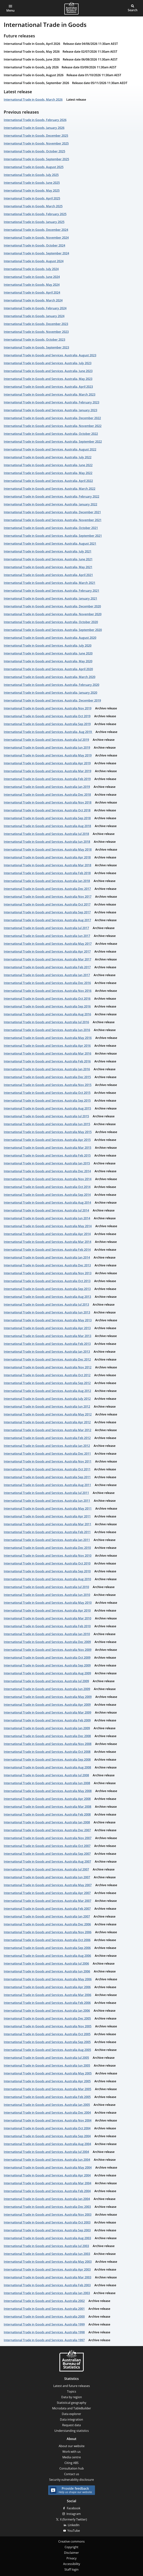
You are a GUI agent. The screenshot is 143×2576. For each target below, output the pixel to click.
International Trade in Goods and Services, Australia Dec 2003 (47, 2207)
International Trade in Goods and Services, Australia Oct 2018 (47, 810)
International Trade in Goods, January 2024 (34, 316)
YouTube (73, 2531)
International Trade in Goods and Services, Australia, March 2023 (49, 394)
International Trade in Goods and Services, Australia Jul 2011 (46, 1493)
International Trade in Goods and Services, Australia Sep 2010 (47, 1571)
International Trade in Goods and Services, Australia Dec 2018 (47, 795)
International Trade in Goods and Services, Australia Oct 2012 (47, 1375)
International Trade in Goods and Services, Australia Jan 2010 (47, 1634)
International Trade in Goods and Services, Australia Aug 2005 (47, 2050)
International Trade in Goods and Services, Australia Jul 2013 (46, 1304)
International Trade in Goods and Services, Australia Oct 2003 (47, 2222)
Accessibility (71, 2564)
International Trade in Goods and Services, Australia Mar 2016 (47, 1053)
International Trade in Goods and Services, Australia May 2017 (48, 944)
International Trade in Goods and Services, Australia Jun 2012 (47, 1406)
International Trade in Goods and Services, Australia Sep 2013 (47, 1289)
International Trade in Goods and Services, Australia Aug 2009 (47, 1673)
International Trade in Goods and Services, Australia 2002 (44, 2301)
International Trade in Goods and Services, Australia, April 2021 (48, 575)
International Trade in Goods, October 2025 (34, 151)
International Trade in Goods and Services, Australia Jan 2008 (47, 1822)
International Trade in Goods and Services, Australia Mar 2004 (47, 2183)
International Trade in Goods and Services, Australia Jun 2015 (47, 1124)
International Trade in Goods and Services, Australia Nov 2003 (47, 2215)
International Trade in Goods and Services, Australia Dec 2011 (47, 1454)
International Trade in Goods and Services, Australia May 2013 (48, 1320)
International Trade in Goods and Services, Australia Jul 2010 (46, 1587)
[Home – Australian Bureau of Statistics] (71, 2361)
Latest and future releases (71, 2386)
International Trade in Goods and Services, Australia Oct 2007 (47, 1846)
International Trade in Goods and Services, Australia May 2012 (48, 1414)
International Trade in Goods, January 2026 (34, 128)
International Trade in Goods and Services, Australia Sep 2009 (47, 1665)
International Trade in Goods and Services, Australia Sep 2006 (47, 1948)
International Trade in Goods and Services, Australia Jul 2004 (46, 2152)
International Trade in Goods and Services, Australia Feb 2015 (47, 1155)
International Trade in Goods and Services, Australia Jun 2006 (47, 1971)
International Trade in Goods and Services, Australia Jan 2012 (47, 1446)
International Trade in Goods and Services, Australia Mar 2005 (47, 2089)
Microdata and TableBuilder (71, 2408)
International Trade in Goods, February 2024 (35, 308)
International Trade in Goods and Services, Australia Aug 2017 (47, 920)
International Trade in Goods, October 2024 (34, 245)
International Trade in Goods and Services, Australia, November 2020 (52, 614)
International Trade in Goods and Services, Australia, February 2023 (51, 402)
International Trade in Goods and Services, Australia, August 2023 (50, 355)
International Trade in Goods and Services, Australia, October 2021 (51, 528)
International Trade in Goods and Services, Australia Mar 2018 (47, 865)
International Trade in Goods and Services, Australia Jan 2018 (47, 881)
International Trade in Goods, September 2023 (36, 347)
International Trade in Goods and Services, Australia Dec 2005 (47, 2018)
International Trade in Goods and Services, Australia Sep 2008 (47, 1759)
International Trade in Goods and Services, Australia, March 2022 (49, 489)
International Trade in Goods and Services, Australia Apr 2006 (47, 1987)
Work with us (71, 2452)
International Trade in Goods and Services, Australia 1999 (44, 2324)
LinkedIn (74, 2525)
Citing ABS (71, 2463)
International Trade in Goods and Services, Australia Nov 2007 (47, 1838)
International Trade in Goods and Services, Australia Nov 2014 (47, 1179)
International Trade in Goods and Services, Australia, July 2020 (47, 645)
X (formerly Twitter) (73, 2519)
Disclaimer (71, 2553)
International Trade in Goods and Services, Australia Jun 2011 (47, 1501)
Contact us (71, 2474)
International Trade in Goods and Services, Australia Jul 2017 (46, 928)
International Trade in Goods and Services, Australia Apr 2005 (47, 2081)
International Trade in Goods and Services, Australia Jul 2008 (46, 1775)
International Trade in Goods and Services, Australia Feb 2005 (47, 2097)
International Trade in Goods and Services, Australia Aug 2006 (47, 1956)
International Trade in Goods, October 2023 (34, 340)
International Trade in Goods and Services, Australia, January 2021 (50, 598)
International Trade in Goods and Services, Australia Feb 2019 (47, 779)
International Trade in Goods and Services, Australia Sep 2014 (47, 1195)
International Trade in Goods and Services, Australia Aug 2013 (47, 1297)
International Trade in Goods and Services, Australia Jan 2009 (47, 1728)
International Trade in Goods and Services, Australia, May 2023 (48, 379)
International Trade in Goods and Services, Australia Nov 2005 (47, 2026)
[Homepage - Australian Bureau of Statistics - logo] (71, 8)
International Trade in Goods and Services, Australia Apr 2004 (47, 2175)
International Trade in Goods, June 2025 (32, 183)
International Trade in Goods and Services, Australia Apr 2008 (47, 1799)
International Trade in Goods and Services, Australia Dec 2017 (47, 889)
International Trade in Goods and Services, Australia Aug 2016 (47, 1014)
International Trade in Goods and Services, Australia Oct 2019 (47, 716)
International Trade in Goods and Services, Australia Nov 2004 (47, 2120)
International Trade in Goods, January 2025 (34, 222)
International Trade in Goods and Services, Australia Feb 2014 (47, 1250)
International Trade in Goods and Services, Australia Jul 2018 (46, 834)
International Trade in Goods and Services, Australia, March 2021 (49, 583)
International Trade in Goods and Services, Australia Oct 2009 (47, 1658)
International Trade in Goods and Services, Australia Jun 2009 (47, 1689)
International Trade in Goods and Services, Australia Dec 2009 (47, 1642)
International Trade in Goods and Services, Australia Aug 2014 (47, 1202)
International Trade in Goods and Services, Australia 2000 (44, 2316)
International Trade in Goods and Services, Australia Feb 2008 (47, 1814)
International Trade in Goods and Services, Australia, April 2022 (48, 481)
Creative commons (71, 2541)
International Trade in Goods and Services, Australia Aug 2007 (47, 1861)
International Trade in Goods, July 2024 (31, 269)
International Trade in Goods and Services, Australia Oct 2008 (47, 1752)
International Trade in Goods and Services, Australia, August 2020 (50, 638)
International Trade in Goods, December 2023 (36, 324)
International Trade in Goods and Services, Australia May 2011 (48, 1508)
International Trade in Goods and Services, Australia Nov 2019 (47, 708)
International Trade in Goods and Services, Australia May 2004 (48, 2167)
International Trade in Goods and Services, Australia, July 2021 (47, 551)
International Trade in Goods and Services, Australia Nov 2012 (47, 1367)
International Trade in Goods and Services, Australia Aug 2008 (47, 1767)
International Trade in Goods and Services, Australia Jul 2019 (46, 740)
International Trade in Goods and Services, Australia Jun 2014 (47, 1218)
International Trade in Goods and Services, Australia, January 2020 (50, 693)
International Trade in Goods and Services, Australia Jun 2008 (47, 1783)
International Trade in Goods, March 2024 (33, 300)
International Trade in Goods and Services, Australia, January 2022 (50, 504)
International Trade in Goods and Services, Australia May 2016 (48, 1038)
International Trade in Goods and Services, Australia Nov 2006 (47, 1932)
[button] (10, 8)
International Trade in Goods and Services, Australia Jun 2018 (47, 842)
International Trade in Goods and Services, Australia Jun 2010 (47, 1595)
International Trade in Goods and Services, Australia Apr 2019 (47, 763)
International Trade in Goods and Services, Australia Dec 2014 (47, 1171)
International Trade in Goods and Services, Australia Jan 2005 (47, 2105)
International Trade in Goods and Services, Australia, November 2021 (52, 520)
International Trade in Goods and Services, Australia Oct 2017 (47, 904)
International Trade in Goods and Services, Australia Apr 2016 (47, 1046)
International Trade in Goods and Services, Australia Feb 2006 (47, 2003)
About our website (72, 2446)
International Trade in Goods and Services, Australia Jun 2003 (47, 2254)
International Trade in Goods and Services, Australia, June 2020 (48, 653)
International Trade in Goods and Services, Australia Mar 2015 (47, 1148)
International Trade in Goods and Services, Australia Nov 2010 (47, 1556)
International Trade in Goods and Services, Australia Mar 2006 (47, 1995)
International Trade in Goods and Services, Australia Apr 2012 (47, 1422)
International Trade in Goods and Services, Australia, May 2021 (48, 567)
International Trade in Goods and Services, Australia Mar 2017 (47, 959)
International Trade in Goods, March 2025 (33, 206)
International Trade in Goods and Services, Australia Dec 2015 (47, 1077)
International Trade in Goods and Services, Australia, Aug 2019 (48, 732)
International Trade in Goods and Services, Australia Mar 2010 (47, 1618)
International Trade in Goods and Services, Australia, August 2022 (50, 449)
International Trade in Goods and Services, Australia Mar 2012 (47, 1430)
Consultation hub (71, 2468)
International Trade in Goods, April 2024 (32, 292)
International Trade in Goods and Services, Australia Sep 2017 (47, 912)
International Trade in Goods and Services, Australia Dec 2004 (47, 2113)
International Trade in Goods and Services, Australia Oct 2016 (47, 999)
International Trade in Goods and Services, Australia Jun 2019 (47, 747)
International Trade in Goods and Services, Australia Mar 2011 (47, 1524)
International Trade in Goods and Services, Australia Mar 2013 (47, 1336)
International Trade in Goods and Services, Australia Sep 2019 (47, 724)
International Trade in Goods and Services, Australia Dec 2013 (47, 1265)
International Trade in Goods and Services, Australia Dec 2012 (47, 1359)
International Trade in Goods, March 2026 (33, 100)
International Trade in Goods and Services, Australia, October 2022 (51, 434)
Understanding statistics (71, 2431)
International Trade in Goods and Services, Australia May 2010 (48, 1603)
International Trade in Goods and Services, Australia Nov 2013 (47, 1273)
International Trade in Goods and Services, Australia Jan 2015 (47, 1163)
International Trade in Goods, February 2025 (35, 214)
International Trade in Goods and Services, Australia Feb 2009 (47, 1720)
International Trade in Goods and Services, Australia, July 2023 (47, 363)
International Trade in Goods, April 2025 (32, 198)
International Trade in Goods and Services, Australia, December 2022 (52, 418)
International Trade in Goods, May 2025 (32, 190)
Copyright (71, 2547)
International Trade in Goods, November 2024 (36, 238)
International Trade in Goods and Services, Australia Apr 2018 (47, 857)
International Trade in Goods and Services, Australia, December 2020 (52, 606)
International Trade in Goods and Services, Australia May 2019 (48, 755)
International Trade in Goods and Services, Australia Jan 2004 (47, 2199)
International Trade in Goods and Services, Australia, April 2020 (48, 669)
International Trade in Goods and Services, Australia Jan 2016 (47, 1069)
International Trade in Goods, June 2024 (32, 277)
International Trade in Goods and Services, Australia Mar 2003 (47, 2277)
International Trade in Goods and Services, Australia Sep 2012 (47, 1383)
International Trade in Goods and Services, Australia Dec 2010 (47, 1548)
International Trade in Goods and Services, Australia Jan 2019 (47, 787)
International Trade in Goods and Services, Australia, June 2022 (48, 465)
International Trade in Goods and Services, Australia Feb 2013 (47, 1344)
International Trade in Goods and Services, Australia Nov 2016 (47, 991)
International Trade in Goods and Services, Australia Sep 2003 (47, 2230)
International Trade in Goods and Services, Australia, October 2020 (51, 622)
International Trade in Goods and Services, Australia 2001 (44, 2309)
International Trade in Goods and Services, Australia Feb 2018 (47, 873)
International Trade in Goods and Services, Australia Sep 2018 (47, 818)
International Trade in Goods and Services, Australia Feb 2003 (47, 2285)
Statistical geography (71, 2403)
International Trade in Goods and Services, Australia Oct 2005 (47, 2034)
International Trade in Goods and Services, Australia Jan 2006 (47, 2011)
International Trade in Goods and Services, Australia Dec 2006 (47, 1924)
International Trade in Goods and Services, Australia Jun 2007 (47, 1877)
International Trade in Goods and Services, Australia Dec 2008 (47, 1736)
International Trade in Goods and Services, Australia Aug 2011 (47, 1485)
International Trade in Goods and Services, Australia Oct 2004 (47, 2128)
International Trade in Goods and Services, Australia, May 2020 (48, 661)
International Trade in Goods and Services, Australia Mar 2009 (47, 1712)
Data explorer (71, 2414)
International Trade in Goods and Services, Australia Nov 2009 (47, 1650)
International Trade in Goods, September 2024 (36, 253)
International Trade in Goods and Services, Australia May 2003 (48, 2262)
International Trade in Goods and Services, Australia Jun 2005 (47, 2065)
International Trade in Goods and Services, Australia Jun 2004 (47, 2160)
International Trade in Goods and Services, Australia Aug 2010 (47, 1579)
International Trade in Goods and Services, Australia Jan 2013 (47, 1352)
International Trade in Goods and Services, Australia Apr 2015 (47, 1140)
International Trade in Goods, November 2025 (36, 143)
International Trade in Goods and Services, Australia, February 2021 (51, 591)
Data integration (71, 2419)
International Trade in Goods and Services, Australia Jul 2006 (46, 1963)
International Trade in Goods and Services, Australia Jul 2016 (46, 1022)
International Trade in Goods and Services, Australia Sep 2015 (47, 1101)
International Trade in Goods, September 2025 (36, 159)
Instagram (73, 2514)
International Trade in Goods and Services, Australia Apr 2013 (47, 1328)
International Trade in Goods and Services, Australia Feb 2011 (47, 1532)
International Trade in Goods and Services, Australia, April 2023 (48, 387)
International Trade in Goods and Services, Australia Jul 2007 (46, 1869)
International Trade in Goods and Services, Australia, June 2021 (48, 559)
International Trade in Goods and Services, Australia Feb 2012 (47, 1438)
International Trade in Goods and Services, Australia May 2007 (48, 1885)
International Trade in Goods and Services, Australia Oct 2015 (47, 1093)
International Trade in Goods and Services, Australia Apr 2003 (47, 2269)
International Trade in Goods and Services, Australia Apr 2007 (47, 1893)
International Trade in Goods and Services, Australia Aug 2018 (47, 826)
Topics (71, 2391)
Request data (71, 2425)
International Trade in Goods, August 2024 (33, 261)
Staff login (71, 2569)
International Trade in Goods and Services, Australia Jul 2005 (46, 2058)
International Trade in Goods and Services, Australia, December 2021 (52, 512)
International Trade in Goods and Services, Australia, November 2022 (52, 426)
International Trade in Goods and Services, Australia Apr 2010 (47, 1610)
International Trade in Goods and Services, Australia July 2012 (47, 1399)
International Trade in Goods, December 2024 (36, 230)
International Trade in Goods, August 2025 (33, 167)
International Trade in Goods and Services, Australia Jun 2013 (47, 1312)
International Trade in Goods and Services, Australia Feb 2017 (47, 967)
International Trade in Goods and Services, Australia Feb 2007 (47, 1909)
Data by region (71, 2397)
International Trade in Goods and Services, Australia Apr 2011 (47, 1516)
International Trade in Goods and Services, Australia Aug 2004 (47, 2144)
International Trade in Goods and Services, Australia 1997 (44, 2340)
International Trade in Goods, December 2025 (36, 136)
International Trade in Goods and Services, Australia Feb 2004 (47, 2191)
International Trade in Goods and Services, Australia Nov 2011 (47, 1461)
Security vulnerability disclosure (71, 2480)
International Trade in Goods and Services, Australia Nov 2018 (47, 802)
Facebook (73, 2508)
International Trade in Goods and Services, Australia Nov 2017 (47, 897)
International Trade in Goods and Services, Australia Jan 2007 (47, 1916)
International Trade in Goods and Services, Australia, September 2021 (53, 536)
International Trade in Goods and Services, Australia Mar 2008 (47, 1807)
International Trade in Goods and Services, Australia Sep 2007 (47, 1854)
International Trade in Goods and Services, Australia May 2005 (48, 2073)
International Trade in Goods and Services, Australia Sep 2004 (47, 2136)
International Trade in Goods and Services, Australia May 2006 (48, 1979)
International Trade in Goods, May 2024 (32, 285)
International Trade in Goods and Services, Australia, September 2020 (53, 630)
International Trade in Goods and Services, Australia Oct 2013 (47, 1281)
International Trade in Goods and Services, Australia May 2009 (48, 1697)
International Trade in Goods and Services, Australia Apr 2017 (47, 951)
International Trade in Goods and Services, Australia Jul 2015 (46, 1116)
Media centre (71, 2457)
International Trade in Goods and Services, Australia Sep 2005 (47, 2042)
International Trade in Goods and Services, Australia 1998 (44, 2332)
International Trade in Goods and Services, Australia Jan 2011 (47, 1540)
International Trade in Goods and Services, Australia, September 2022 (53, 442)
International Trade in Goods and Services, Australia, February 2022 (51, 496)
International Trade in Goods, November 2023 (36, 332)
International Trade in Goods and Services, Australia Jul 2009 (46, 1681)
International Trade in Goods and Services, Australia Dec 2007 (47, 1830)
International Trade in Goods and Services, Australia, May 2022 (48, 473)
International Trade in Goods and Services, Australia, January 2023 (50, 410)
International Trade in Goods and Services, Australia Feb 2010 (47, 1626)
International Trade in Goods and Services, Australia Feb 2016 (47, 1061)
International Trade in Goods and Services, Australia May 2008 (48, 1791)
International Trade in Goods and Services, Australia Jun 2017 (47, 936)
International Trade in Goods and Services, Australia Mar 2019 (47, 771)
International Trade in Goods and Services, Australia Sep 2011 (47, 1477)
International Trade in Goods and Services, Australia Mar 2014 (47, 1242)
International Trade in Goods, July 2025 (31, 175)
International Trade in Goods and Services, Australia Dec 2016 (47, 983)
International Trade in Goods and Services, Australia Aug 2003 (47, 2238)
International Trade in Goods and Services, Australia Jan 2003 (47, 2293)
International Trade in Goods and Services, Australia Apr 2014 (47, 1234)
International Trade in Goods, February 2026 (35, 120)
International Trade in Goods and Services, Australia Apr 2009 (47, 1705)
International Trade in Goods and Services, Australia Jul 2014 (46, 1210)
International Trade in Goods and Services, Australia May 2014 (48, 1226)
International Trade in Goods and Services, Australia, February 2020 (51, 685)
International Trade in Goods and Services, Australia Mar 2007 (47, 1901)
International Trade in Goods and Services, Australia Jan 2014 (47, 1257)
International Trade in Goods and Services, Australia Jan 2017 (47, 975)
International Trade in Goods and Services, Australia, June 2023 (48, 371)
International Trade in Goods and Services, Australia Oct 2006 (47, 1940)
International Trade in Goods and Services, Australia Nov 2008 (47, 1744)
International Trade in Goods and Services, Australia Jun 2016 (47, 1030)
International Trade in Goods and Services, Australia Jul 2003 (46, 2246)
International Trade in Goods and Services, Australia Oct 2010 (47, 1563)
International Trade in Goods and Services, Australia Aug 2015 (47, 1108)
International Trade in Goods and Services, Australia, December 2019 (52, 700)
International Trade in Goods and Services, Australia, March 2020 (49, 677)
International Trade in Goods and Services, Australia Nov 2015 (47, 1085)
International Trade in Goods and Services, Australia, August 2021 (50, 543)
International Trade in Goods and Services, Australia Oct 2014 (47, 1187)
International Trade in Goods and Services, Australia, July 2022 (47, 457)
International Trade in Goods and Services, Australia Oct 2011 (47, 1469)
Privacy (71, 2558)
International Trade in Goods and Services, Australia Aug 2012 (47, 1391)
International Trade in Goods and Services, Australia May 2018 (48, 849)
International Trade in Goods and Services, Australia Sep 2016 (47, 1006)
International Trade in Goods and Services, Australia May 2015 (48, 1132)
